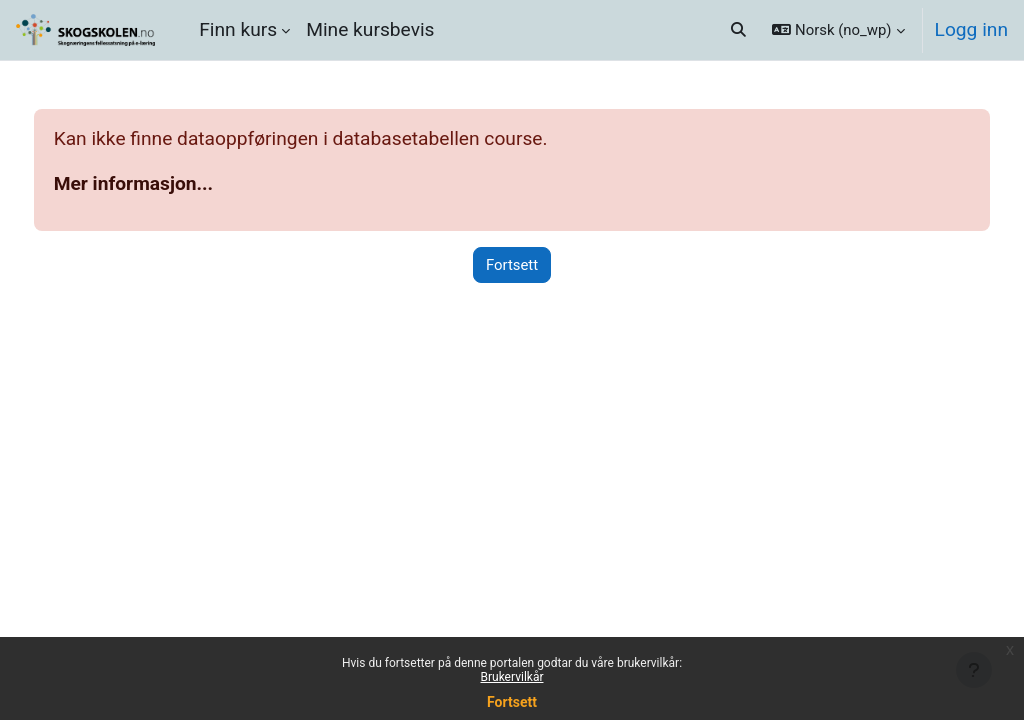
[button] (738, 30)
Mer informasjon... (171, 183)
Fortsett (512, 702)
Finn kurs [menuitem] (238, 29)
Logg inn (971, 29)
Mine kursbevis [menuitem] (370, 29)
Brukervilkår (512, 677)
